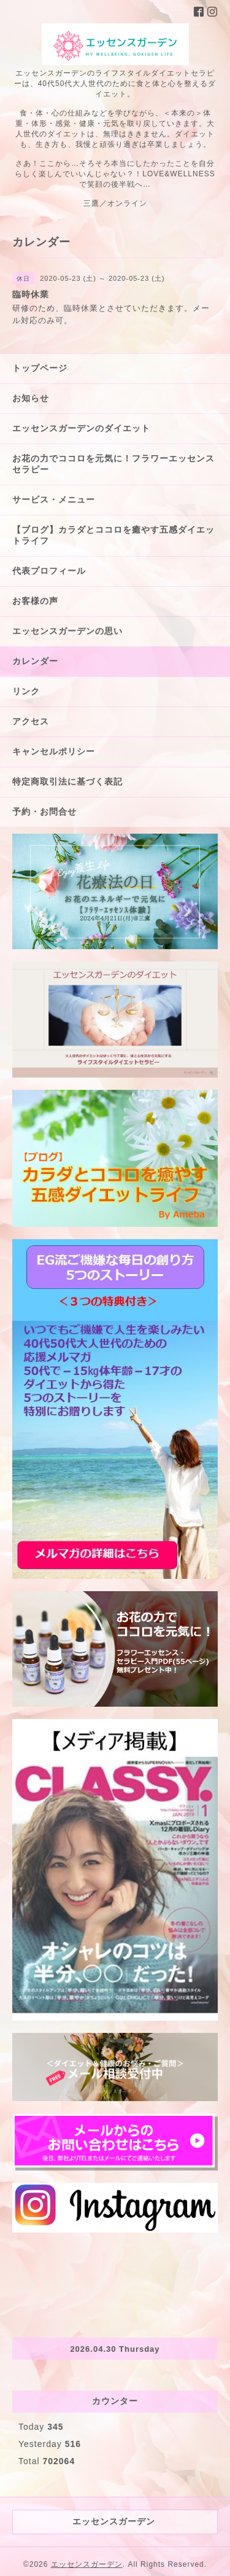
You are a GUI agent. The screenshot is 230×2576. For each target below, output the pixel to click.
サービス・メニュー (53, 499)
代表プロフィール (49, 571)
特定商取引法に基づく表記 (67, 781)
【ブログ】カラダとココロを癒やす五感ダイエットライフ (113, 535)
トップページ (39, 368)
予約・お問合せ (44, 811)
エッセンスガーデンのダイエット (81, 428)
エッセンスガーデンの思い (67, 631)
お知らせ (30, 398)
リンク (26, 691)
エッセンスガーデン (87, 2564)
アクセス (30, 721)
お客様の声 (35, 601)
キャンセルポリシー (53, 751)
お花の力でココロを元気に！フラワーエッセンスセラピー (113, 463)
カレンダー (35, 661)
